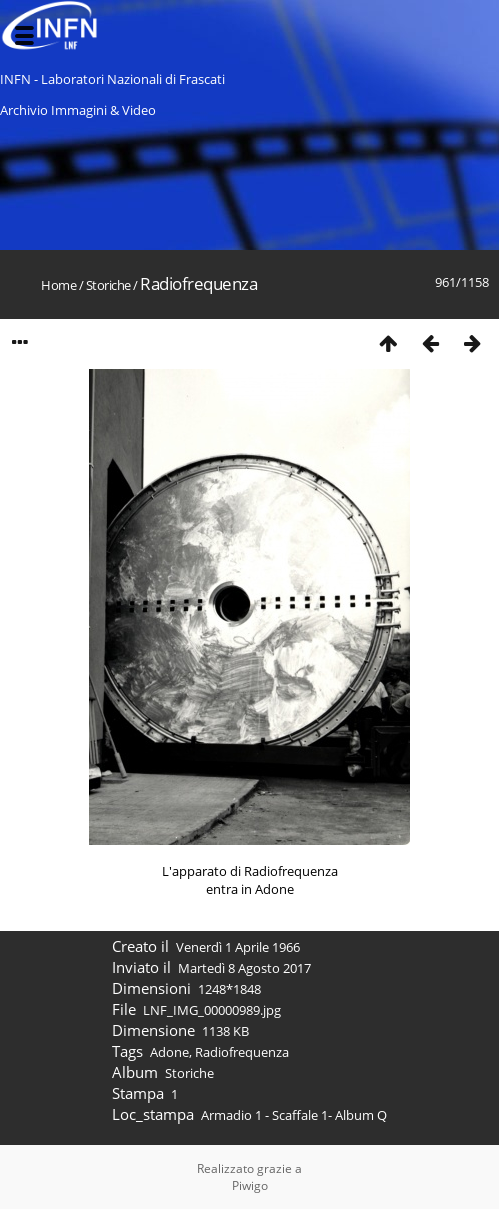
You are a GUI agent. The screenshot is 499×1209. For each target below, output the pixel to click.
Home (58, 285)
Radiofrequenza (242, 1052)
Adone (169, 1052)
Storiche (108, 285)
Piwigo (250, 1185)
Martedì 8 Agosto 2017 (244, 968)
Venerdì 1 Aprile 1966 (238, 947)
